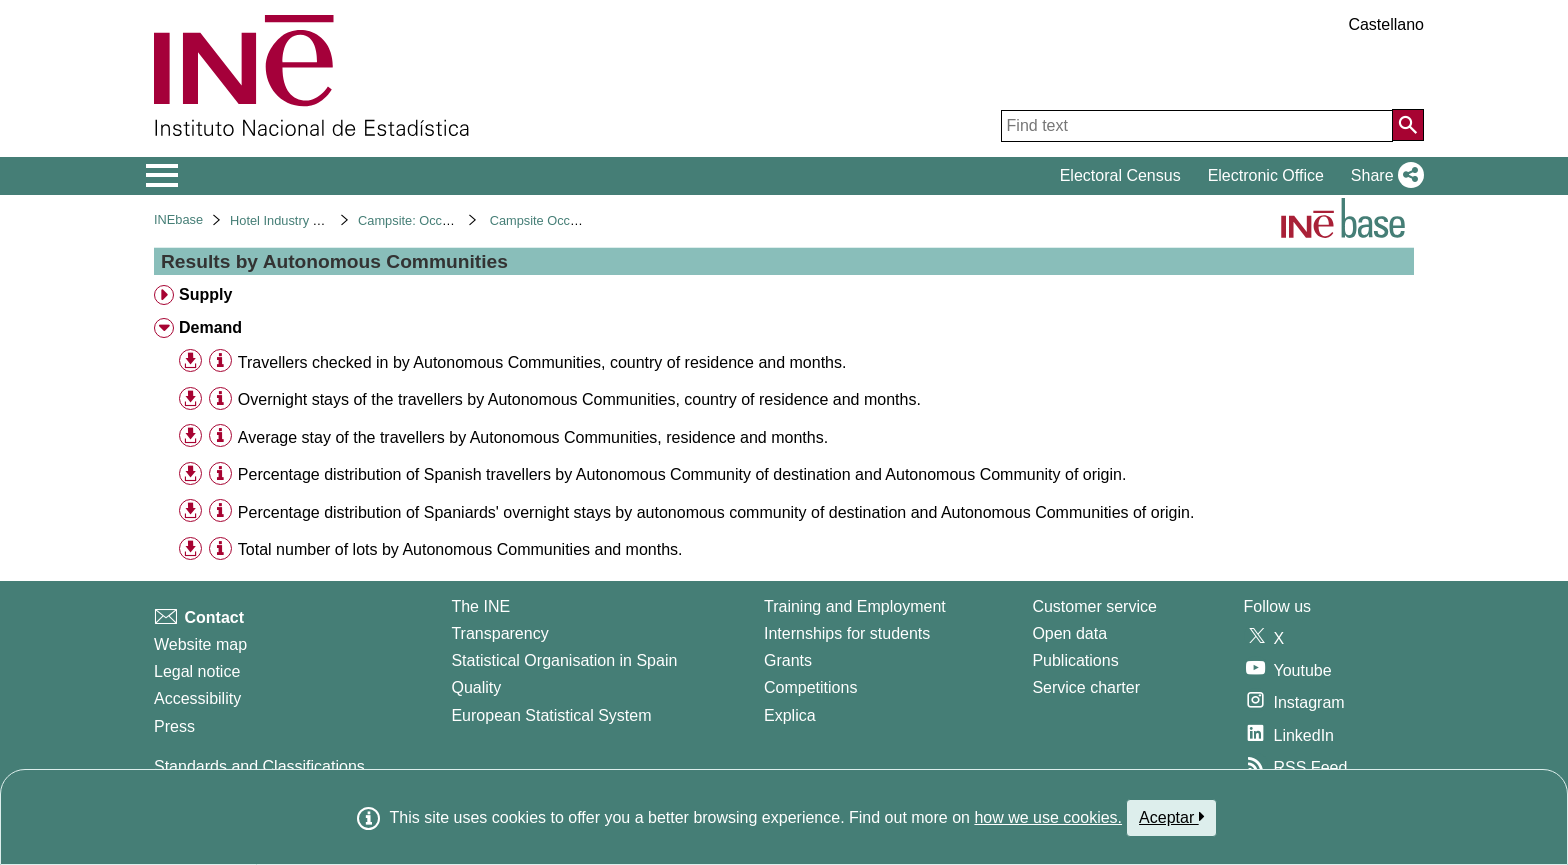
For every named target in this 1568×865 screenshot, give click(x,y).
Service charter (1086, 687)
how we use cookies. (1048, 817)
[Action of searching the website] (1408, 125)
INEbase (178, 219)
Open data (1069, 633)
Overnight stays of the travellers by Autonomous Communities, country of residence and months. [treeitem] (579, 399)
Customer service (1094, 606)
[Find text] (1197, 126)
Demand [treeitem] (210, 327)
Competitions (810, 687)
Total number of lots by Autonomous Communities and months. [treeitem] (460, 549)
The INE (480, 606)
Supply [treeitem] (205, 294)
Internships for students (847, 633)
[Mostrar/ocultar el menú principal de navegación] (162, 176)
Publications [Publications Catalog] (1075, 660)
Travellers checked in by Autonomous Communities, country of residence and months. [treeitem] (542, 362)
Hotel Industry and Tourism (306, 220)
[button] (1383, 176)
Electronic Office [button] (1266, 175)
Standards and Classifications (259, 766)
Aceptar (1171, 817)
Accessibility (197, 698)
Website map (200, 644)
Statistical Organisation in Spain (564, 660)
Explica (790, 715)
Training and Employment (855, 606)
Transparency (499, 633)
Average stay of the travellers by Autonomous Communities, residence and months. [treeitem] (533, 437)
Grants (788, 660)
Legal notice (197, 671)
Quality (476, 687)
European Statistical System (551, 715)
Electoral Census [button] (1120, 175)
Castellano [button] (1386, 24)
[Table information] (220, 361)
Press (174, 726)
